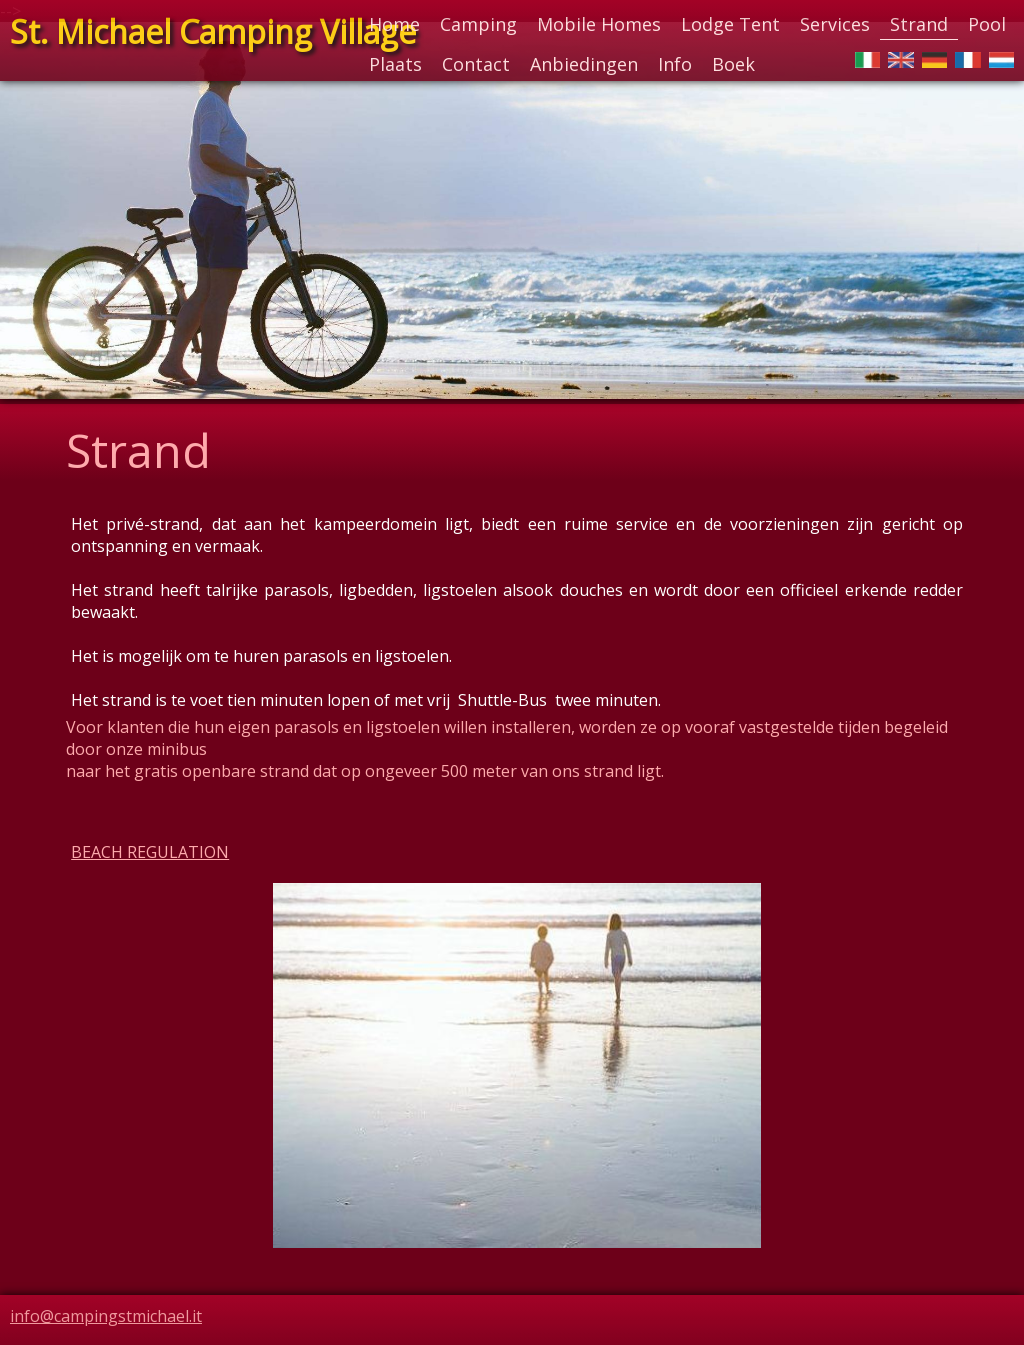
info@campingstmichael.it (106, 1316)
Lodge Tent (730, 24)
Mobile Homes (599, 24)
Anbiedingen (584, 64)
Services (835, 24)
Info (675, 64)
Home (394, 24)
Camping (478, 24)
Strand (919, 24)
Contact (476, 64)
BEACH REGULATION (150, 852)
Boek (733, 64)
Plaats (395, 64)
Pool (987, 24)
